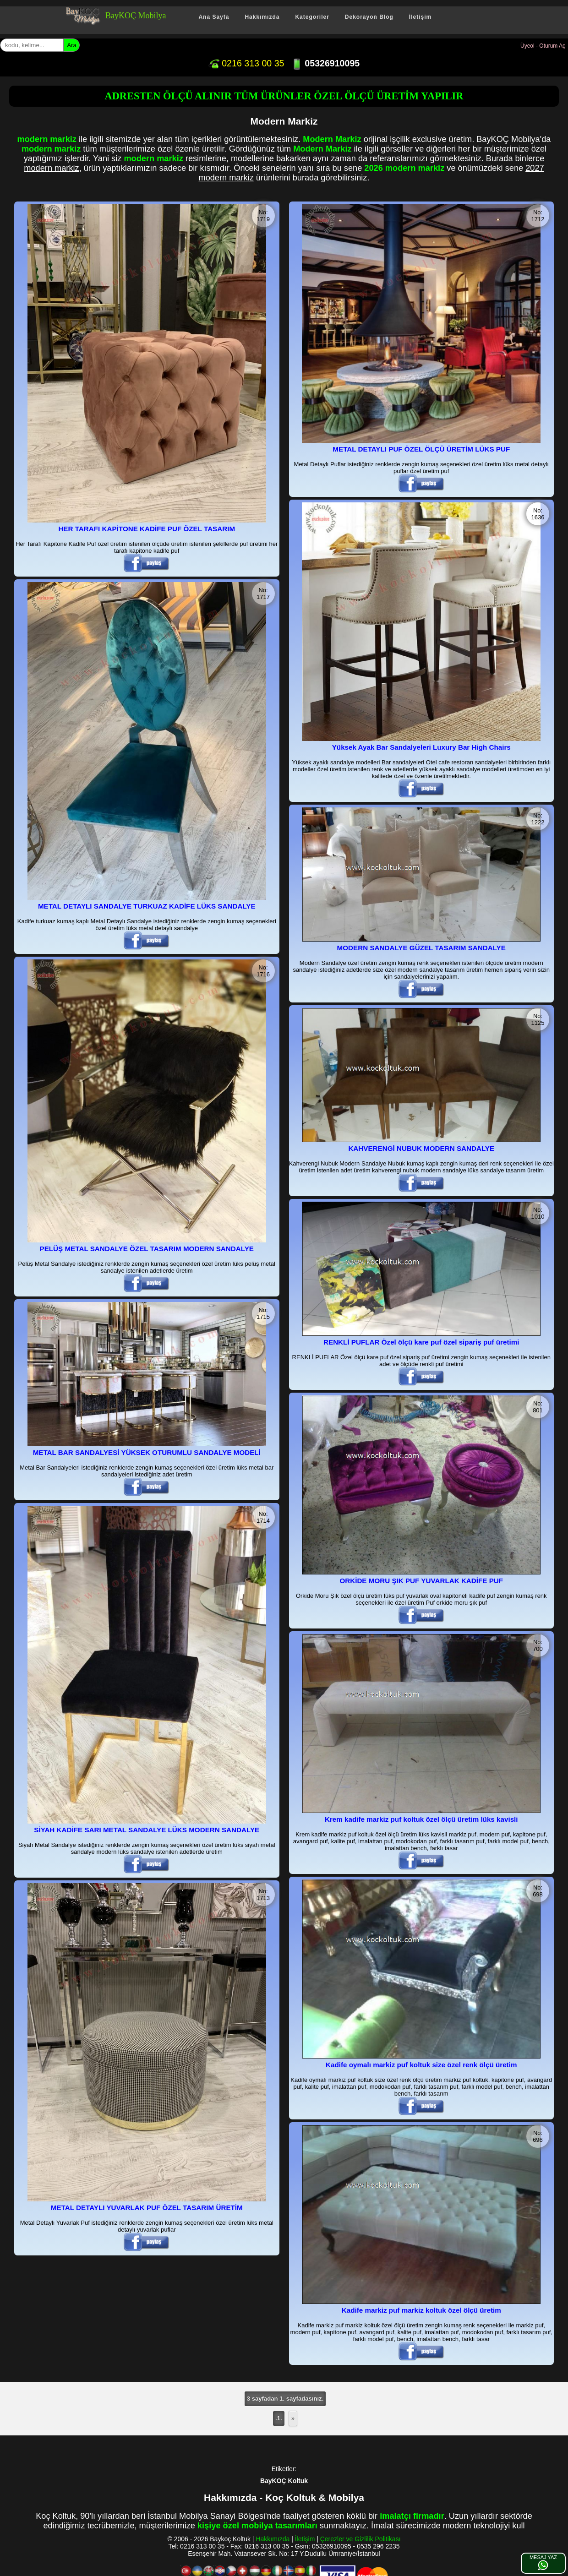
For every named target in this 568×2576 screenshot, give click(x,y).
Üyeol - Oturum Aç (542, 46)
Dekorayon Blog (369, 17)
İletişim (420, 17)
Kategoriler (312, 17)
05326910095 (325, 63)
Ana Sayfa (213, 17)
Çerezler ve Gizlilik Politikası (360, 2539)
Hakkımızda (262, 17)
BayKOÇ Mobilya (135, 15)
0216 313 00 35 (246, 63)
